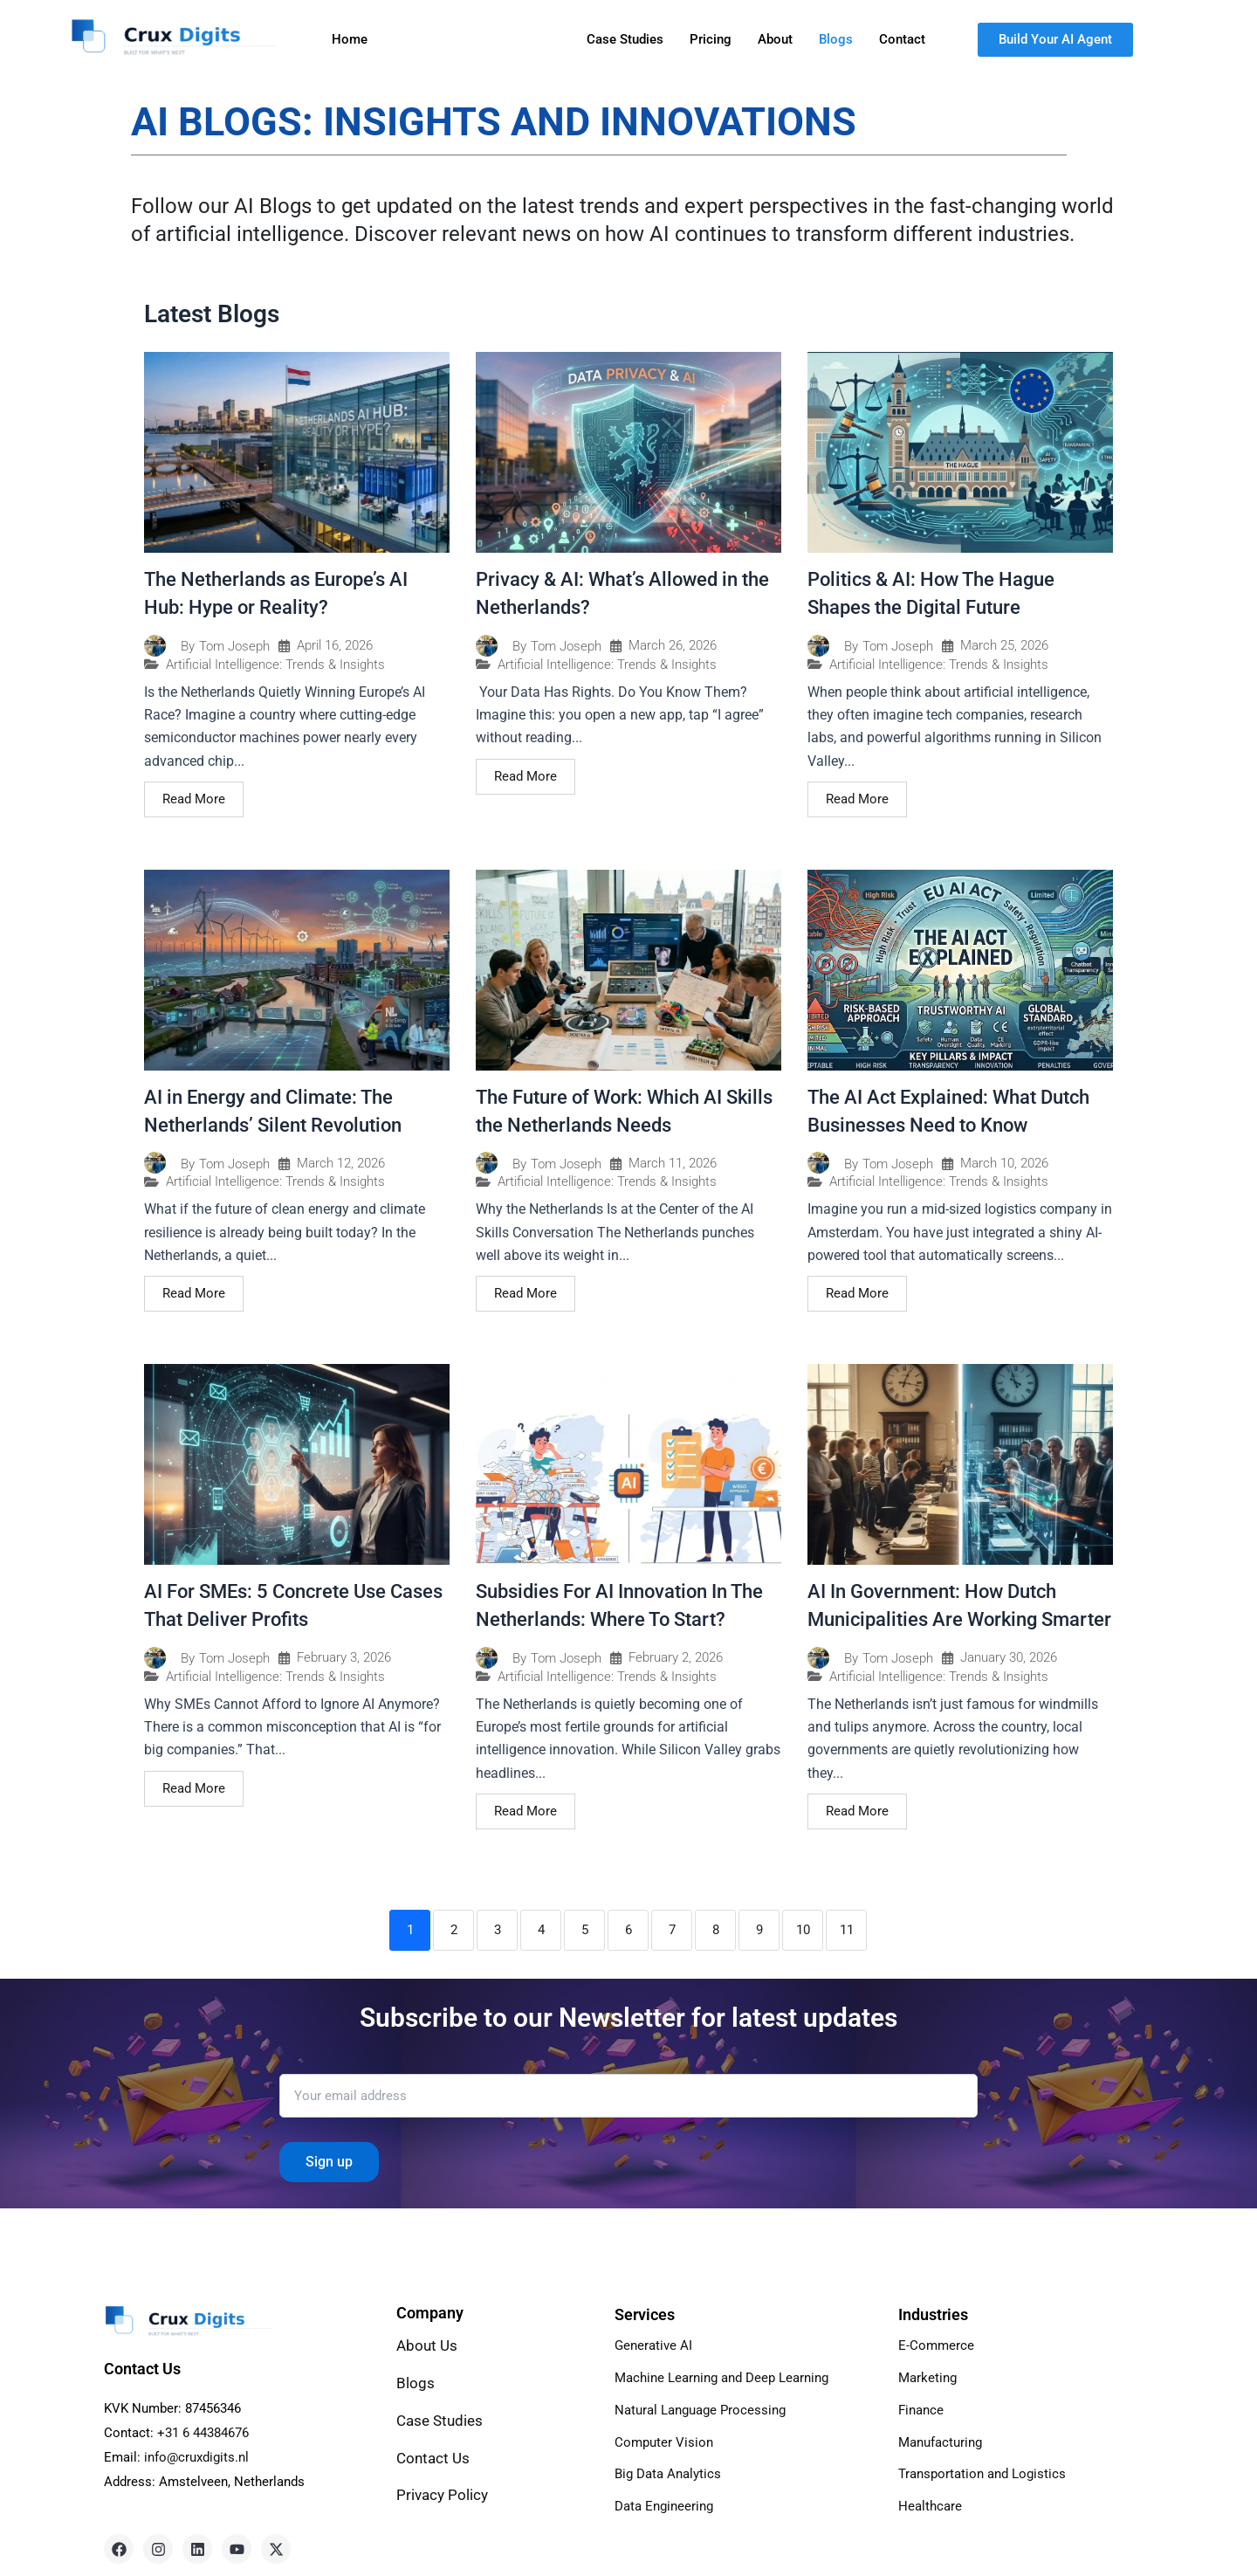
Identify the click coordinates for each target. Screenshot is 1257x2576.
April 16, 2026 (335, 645)
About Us (426, 2345)
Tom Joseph (234, 646)
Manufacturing (944, 2439)
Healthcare (931, 2502)
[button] (427, 39)
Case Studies (625, 39)
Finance (922, 2408)
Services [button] (427, 39)
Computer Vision (666, 2439)
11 (847, 1930)
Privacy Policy (443, 2495)
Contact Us (433, 2458)
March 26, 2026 (672, 645)
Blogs (836, 39)
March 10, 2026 (1004, 1163)
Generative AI (655, 2345)
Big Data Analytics (671, 2470)
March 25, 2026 (1004, 645)
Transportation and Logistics (986, 2470)
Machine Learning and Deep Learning (730, 2376)
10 (803, 1930)
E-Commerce (937, 2345)
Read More (193, 799)
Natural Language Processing (706, 2408)
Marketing (929, 2376)
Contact (902, 39)
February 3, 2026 (344, 1657)
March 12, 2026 (341, 1163)
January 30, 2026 (1008, 1657)
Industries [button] (523, 39)
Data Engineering (667, 2502)
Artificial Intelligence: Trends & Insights (275, 665)
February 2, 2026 (675, 1657)
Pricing (711, 39)
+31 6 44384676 (203, 2433)
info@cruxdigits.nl (196, 2457)
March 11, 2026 (672, 1163)
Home (349, 39)
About (775, 39)
